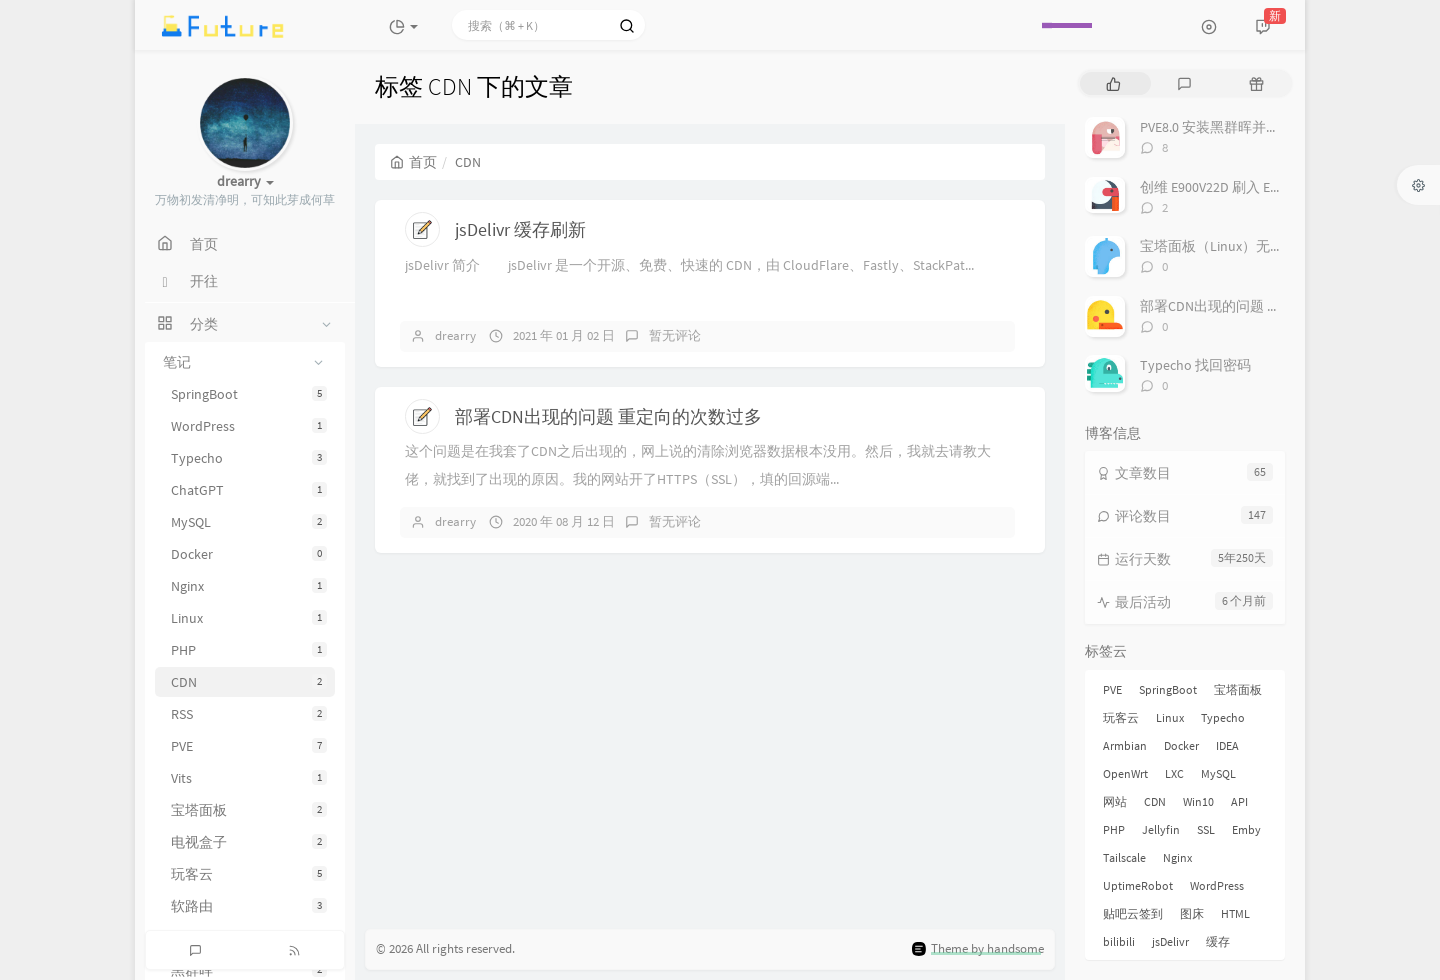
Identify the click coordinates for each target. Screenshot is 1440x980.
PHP (249, 650)
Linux (249, 618)
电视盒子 (249, 842)
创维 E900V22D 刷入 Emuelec (1227, 187)
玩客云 (249, 874)
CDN (249, 682)
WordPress (249, 426)
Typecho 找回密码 (1195, 365)
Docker (249, 554)
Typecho (249, 458)
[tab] (1113, 83)
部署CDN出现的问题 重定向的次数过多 (608, 416)
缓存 (1218, 941)
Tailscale (1124, 857)
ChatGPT (249, 490)
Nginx (249, 586)
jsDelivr (1170, 941)
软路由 (249, 906)
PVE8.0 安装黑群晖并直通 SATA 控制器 (1256, 127)
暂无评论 (675, 335)
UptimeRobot (1138, 885)
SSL (1206, 829)
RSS (249, 714)
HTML (1235, 913)
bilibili (1119, 941)
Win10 (1198, 801)
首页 (413, 162)
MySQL (249, 522)
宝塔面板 (249, 810)
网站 (1115, 801)
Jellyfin (1161, 829)
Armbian (1125, 745)
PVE (249, 746)
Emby (1246, 829)
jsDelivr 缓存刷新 (520, 229)
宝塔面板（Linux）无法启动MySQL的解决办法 (1281, 246)
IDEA (1227, 745)
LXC (1174, 773)
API (1239, 801)
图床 (1192, 913)
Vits (249, 778)
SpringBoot (249, 394)
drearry (455, 335)
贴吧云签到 (1133, 913)
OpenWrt (1125, 773)
